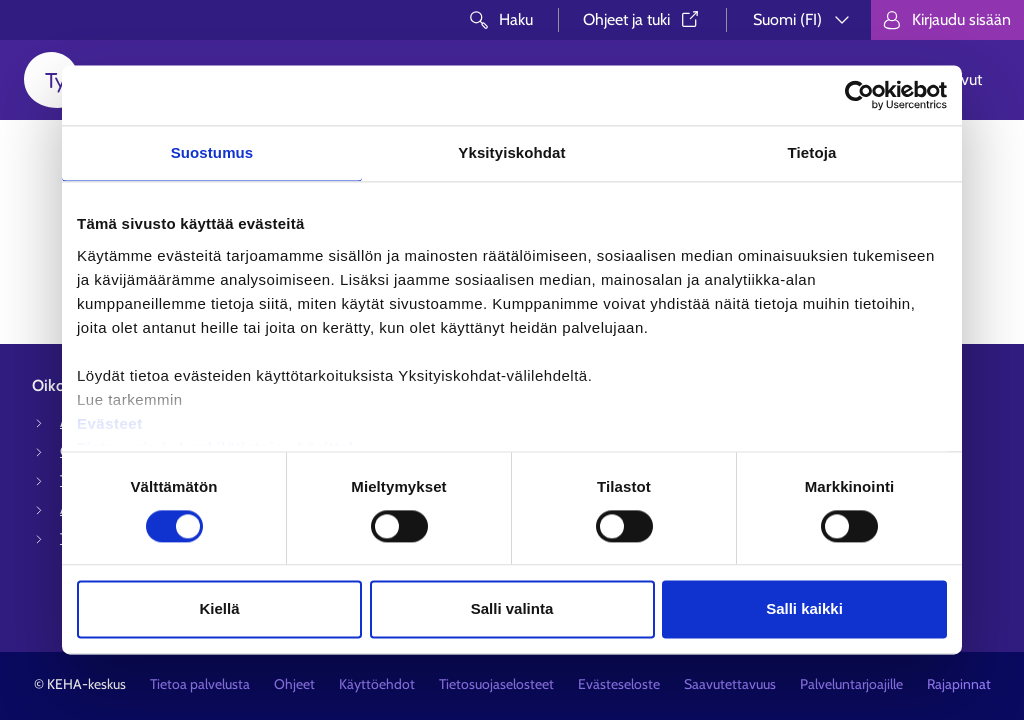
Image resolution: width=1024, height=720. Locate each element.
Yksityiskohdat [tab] (511, 152)
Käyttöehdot (377, 684)
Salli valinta (512, 609)
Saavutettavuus (730, 684)
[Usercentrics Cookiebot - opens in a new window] (859, 95)
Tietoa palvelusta (200, 684)
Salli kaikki (804, 609)
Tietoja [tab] (812, 152)
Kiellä (219, 609)
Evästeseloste (619, 684)
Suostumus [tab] (212, 152)
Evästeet (110, 423)
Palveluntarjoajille (851, 684)
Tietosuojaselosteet (496, 684)
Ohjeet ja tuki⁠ (642, 19)
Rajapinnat (959, 684)
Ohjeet (294, 684)
